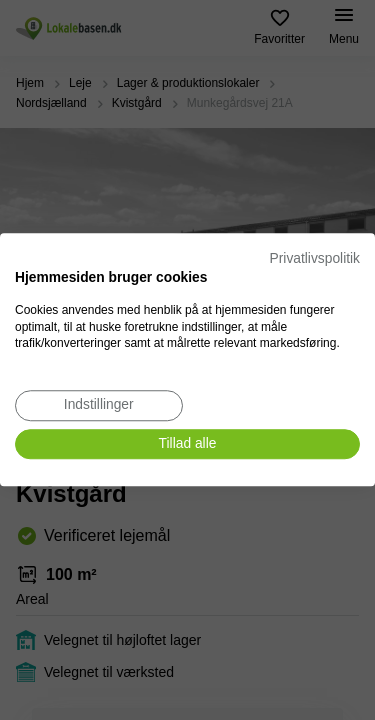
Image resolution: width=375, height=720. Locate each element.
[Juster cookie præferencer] (99, 405)
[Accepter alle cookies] (187, 444)
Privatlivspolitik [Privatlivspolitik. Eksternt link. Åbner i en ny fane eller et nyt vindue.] (315, 258)
